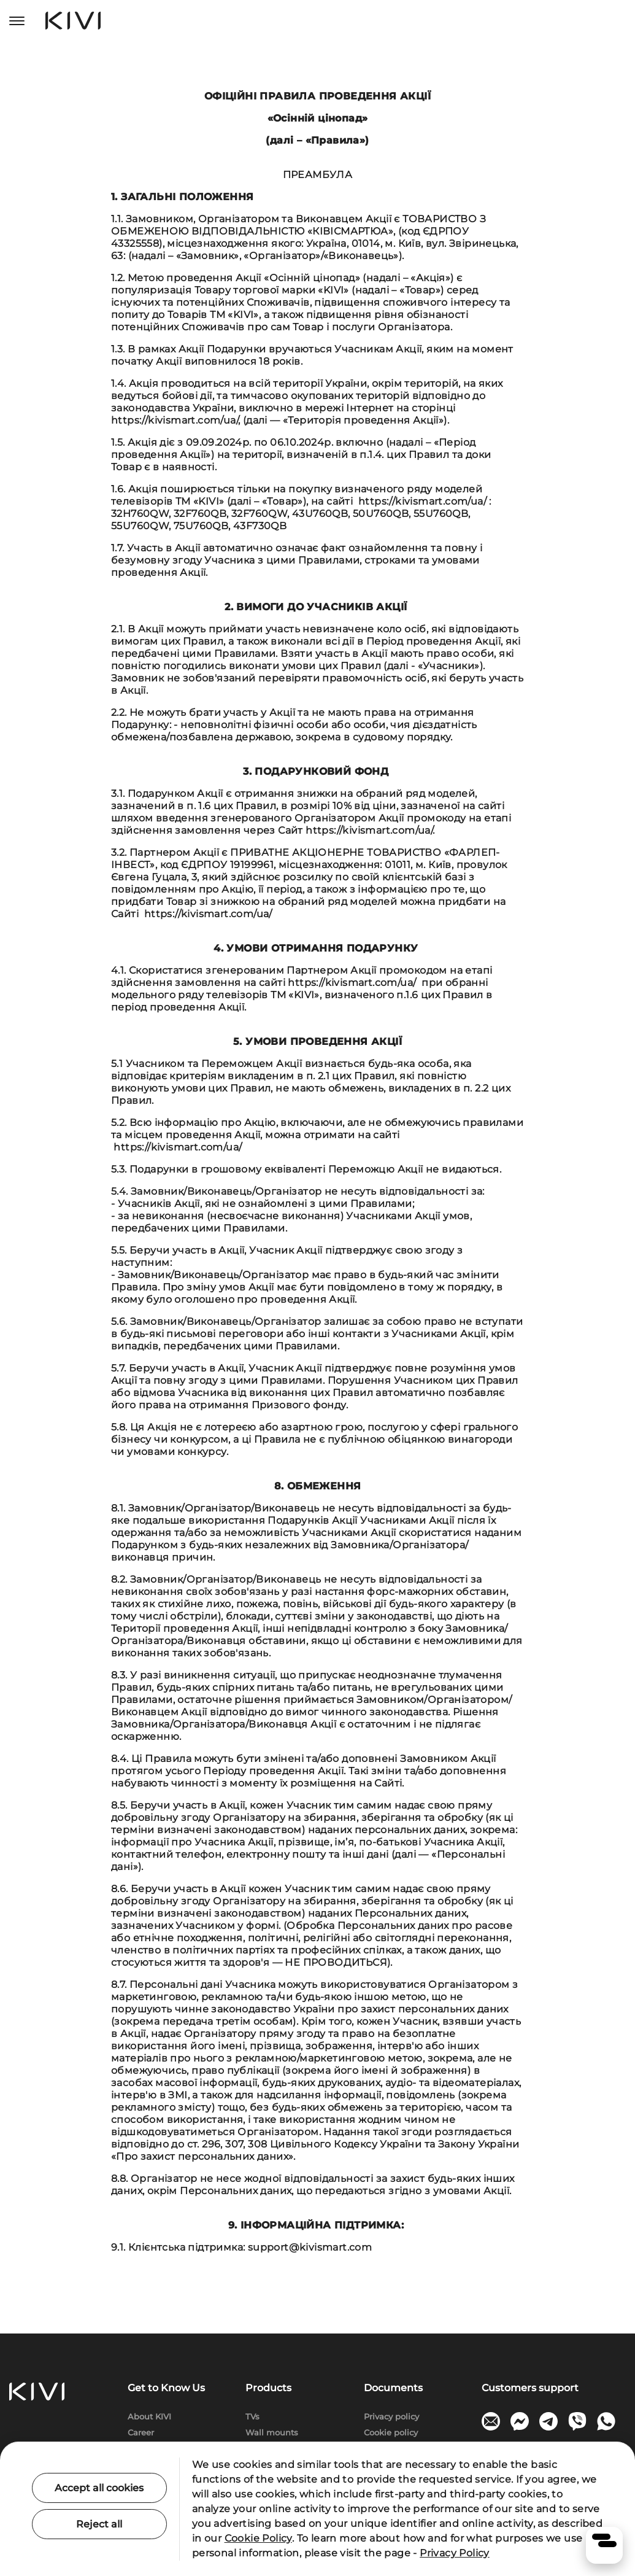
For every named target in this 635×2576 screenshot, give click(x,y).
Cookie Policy (258, 2538)
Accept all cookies (99, 2488)
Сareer (141, 2432)
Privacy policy (391, 2416)
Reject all (99, 2524)
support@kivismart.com (310, 2247)
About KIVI (149, 2416)
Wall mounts (271, 2432)
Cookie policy (391, 2432)
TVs (252, 2416)
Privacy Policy (455, 2553)
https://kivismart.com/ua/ (174, 420)
